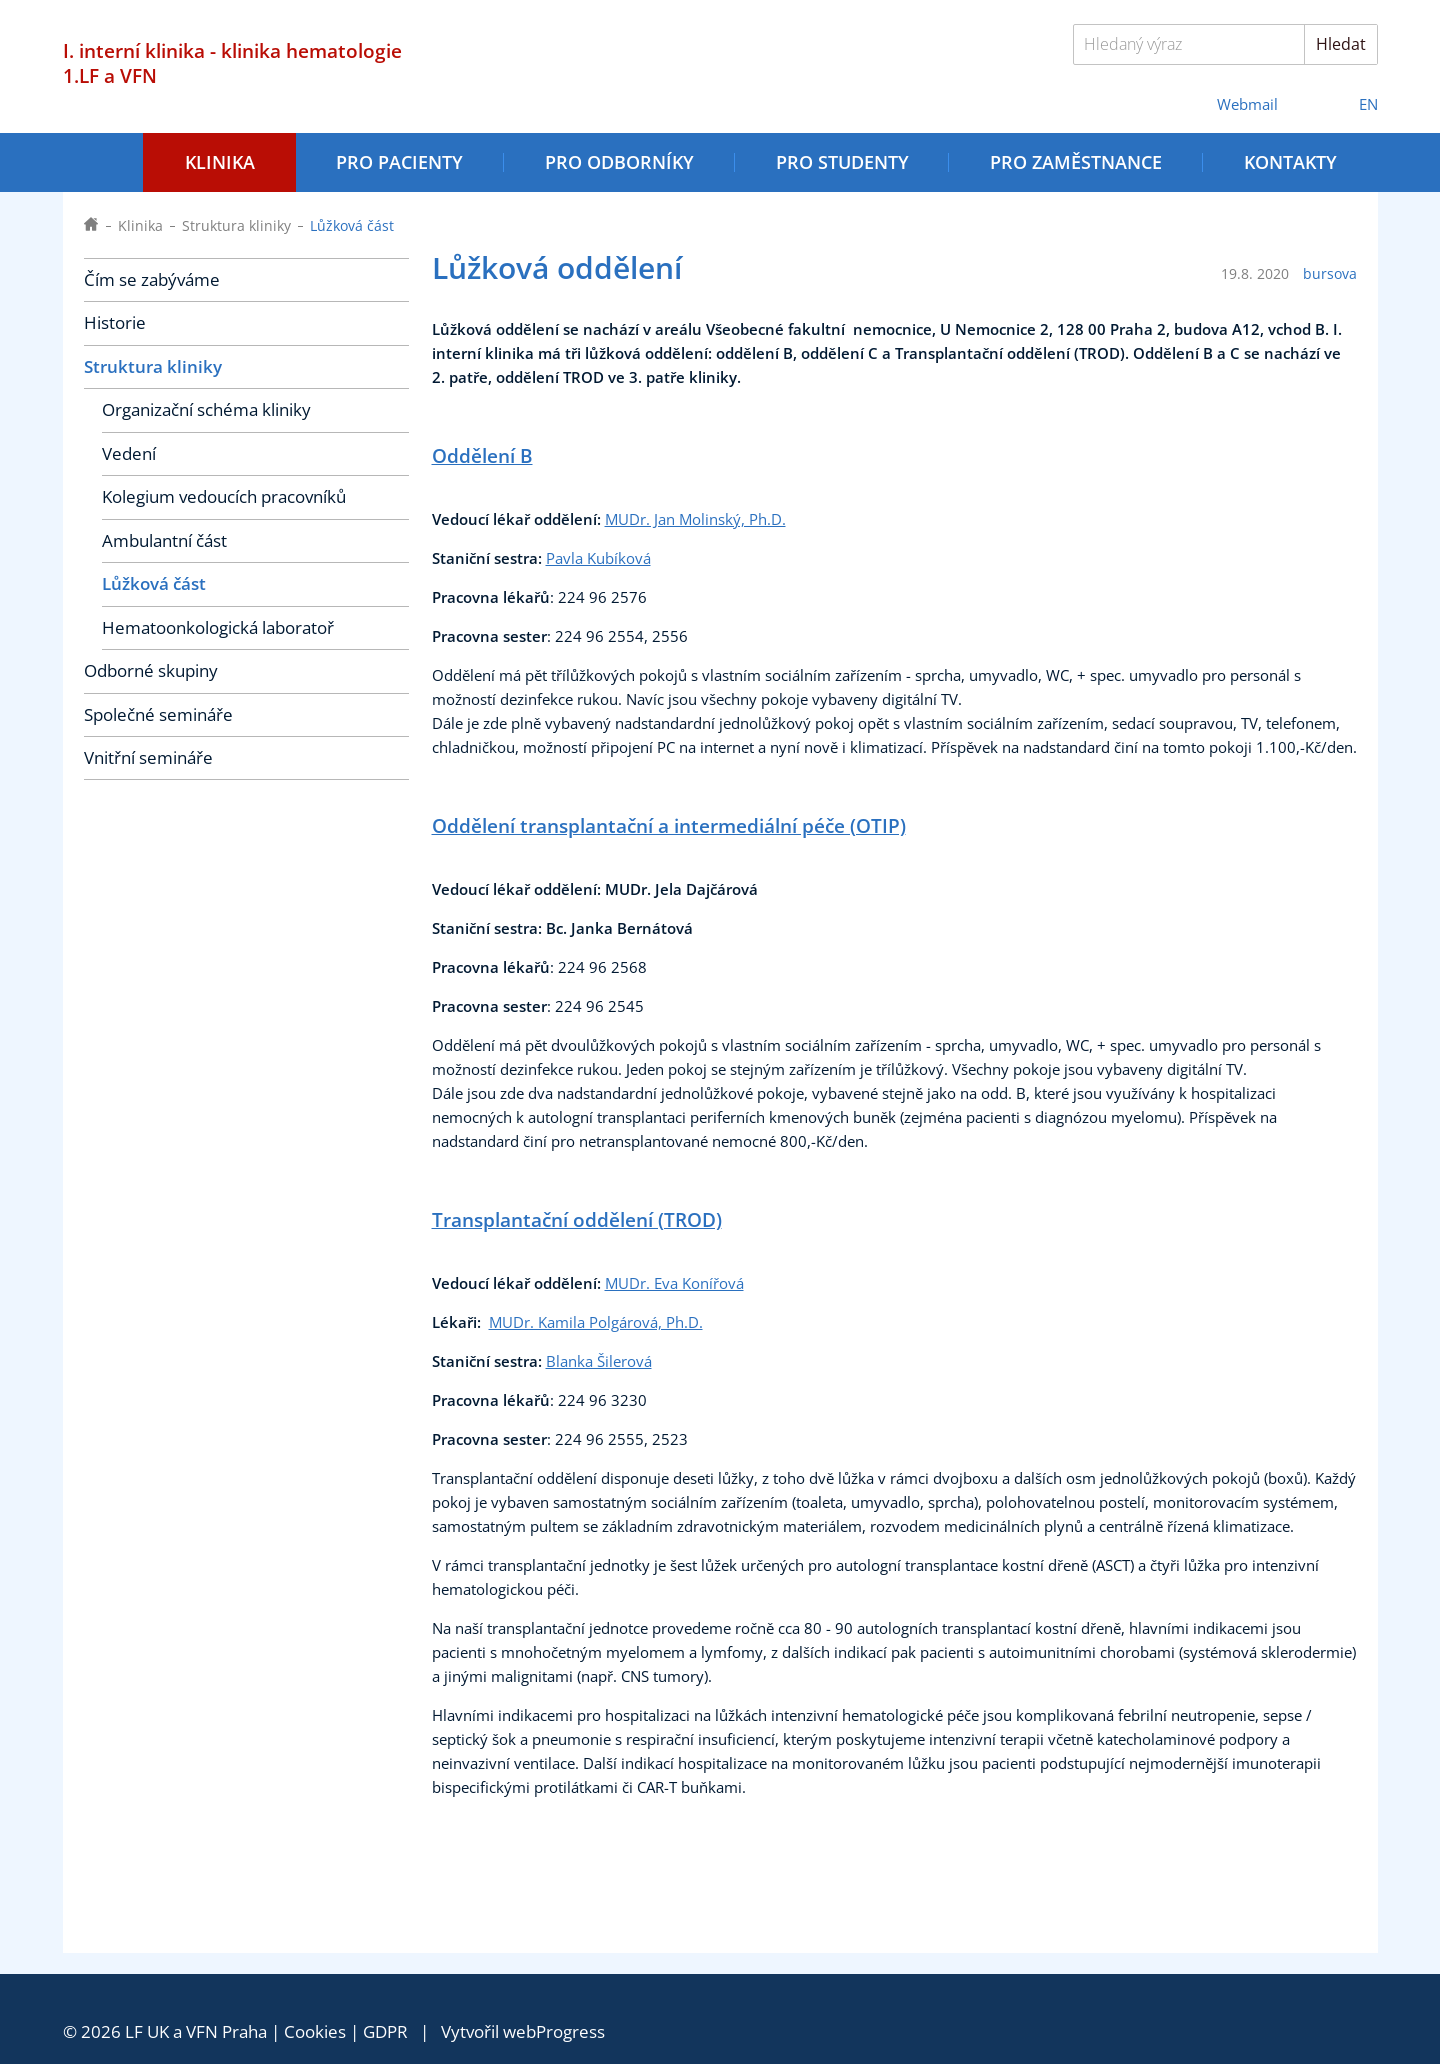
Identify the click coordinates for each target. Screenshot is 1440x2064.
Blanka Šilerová (599, 1361)
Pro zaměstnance (1076, 162)
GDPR (385, 2031)
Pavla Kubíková (598, 558)
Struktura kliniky (236, 225)
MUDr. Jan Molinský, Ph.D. (695, 519)
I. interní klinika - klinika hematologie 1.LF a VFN (232, 63)
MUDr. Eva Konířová (674, 1283)
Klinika (220, 162)
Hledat (1341, 44)
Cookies (315, 2031)
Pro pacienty (399, 162)
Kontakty (1290, 162)
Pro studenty (842, 162)
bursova (1330, 274)
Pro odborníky (619, 162)
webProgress (554, 2031)
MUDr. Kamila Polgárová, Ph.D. (596, 1322)
